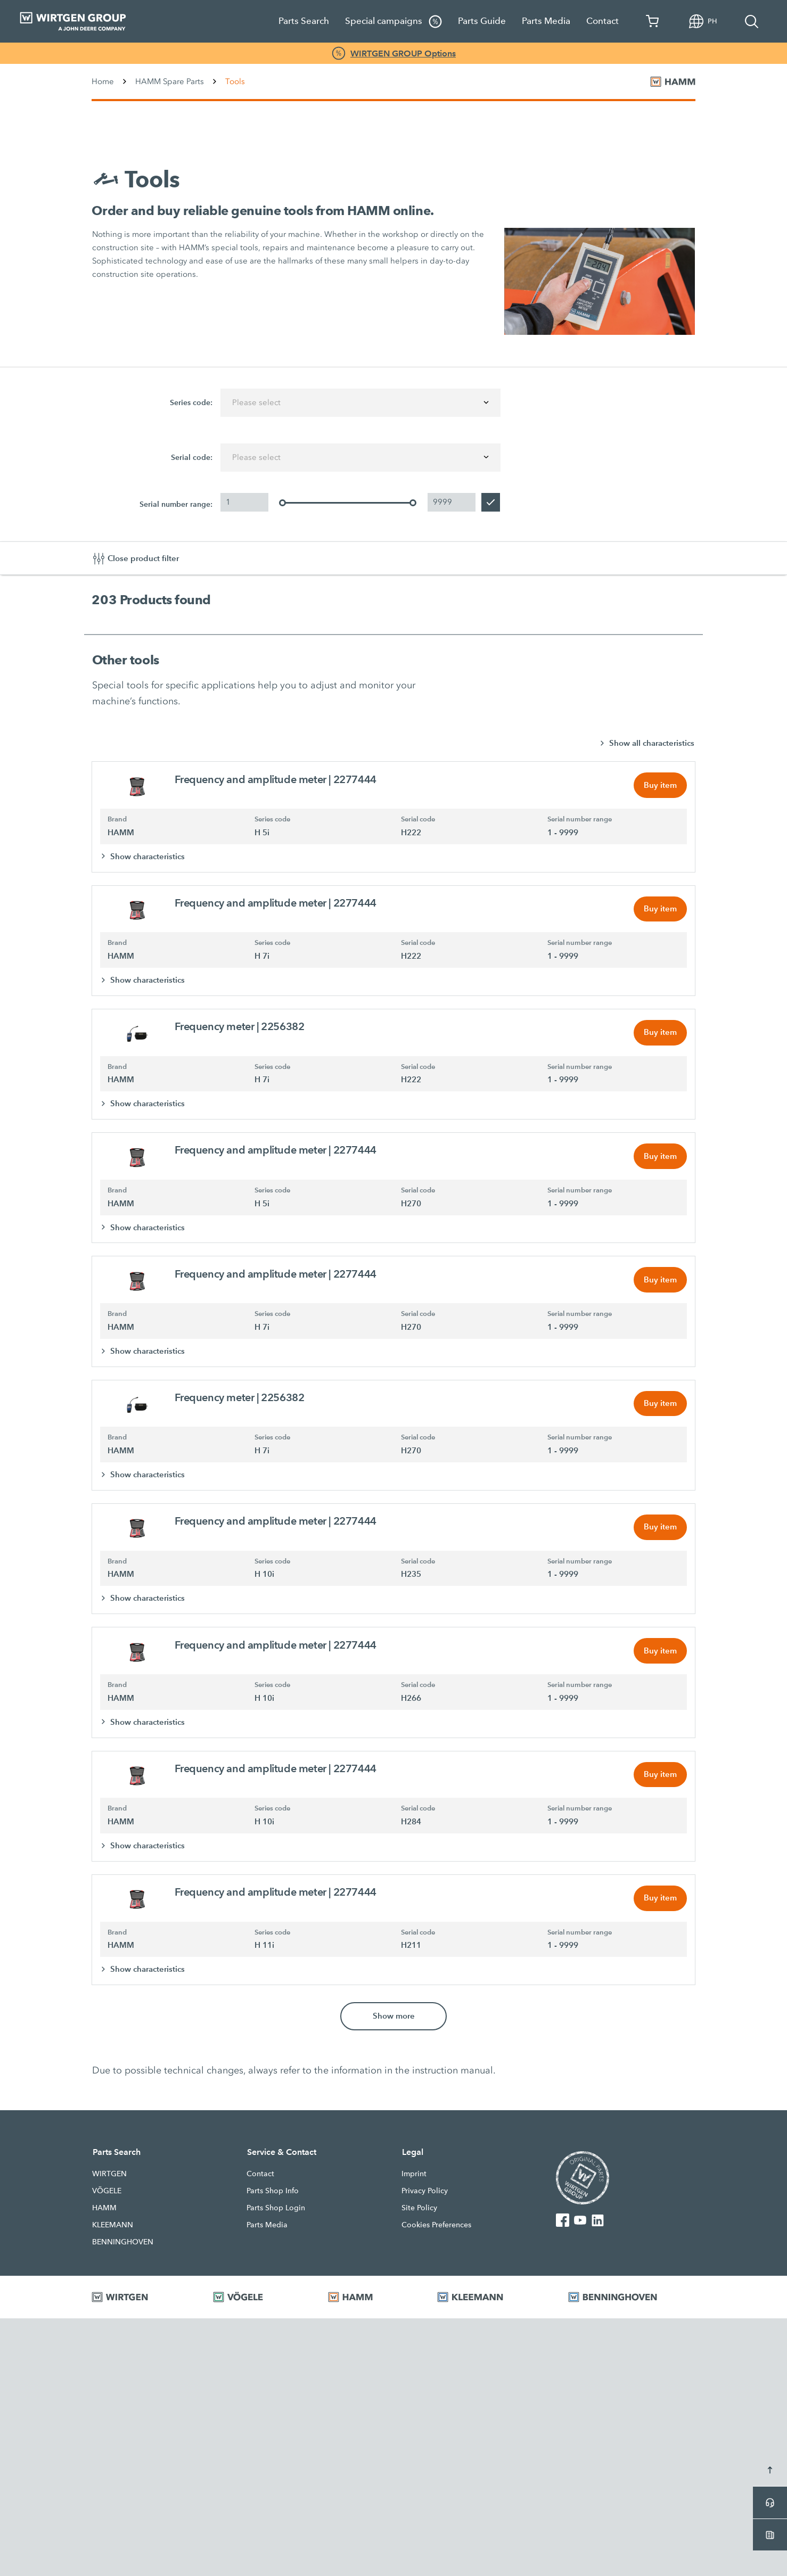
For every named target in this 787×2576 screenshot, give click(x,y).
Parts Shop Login (276, 2215)
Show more (394, 2024)
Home (103, 81)
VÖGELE (106, 2198)
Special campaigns (393, 21)
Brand (117, 820)
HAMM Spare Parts (169, 81)
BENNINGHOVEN (122, 2249)
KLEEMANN (112, 2232)
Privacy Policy (424, 2198)
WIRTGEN (109, 2181)
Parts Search (303, 21)
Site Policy (419, 2215)
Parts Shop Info (273, 2198)
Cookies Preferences (436, 2232)
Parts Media (546, 21)
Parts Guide (482, 21)
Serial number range (579, 820)
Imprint (414, 2181)
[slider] (282, 502)
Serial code (418, 820)
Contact (602, 21)
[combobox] (360, 403)
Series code (272, 820)
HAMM (104, 2215)
